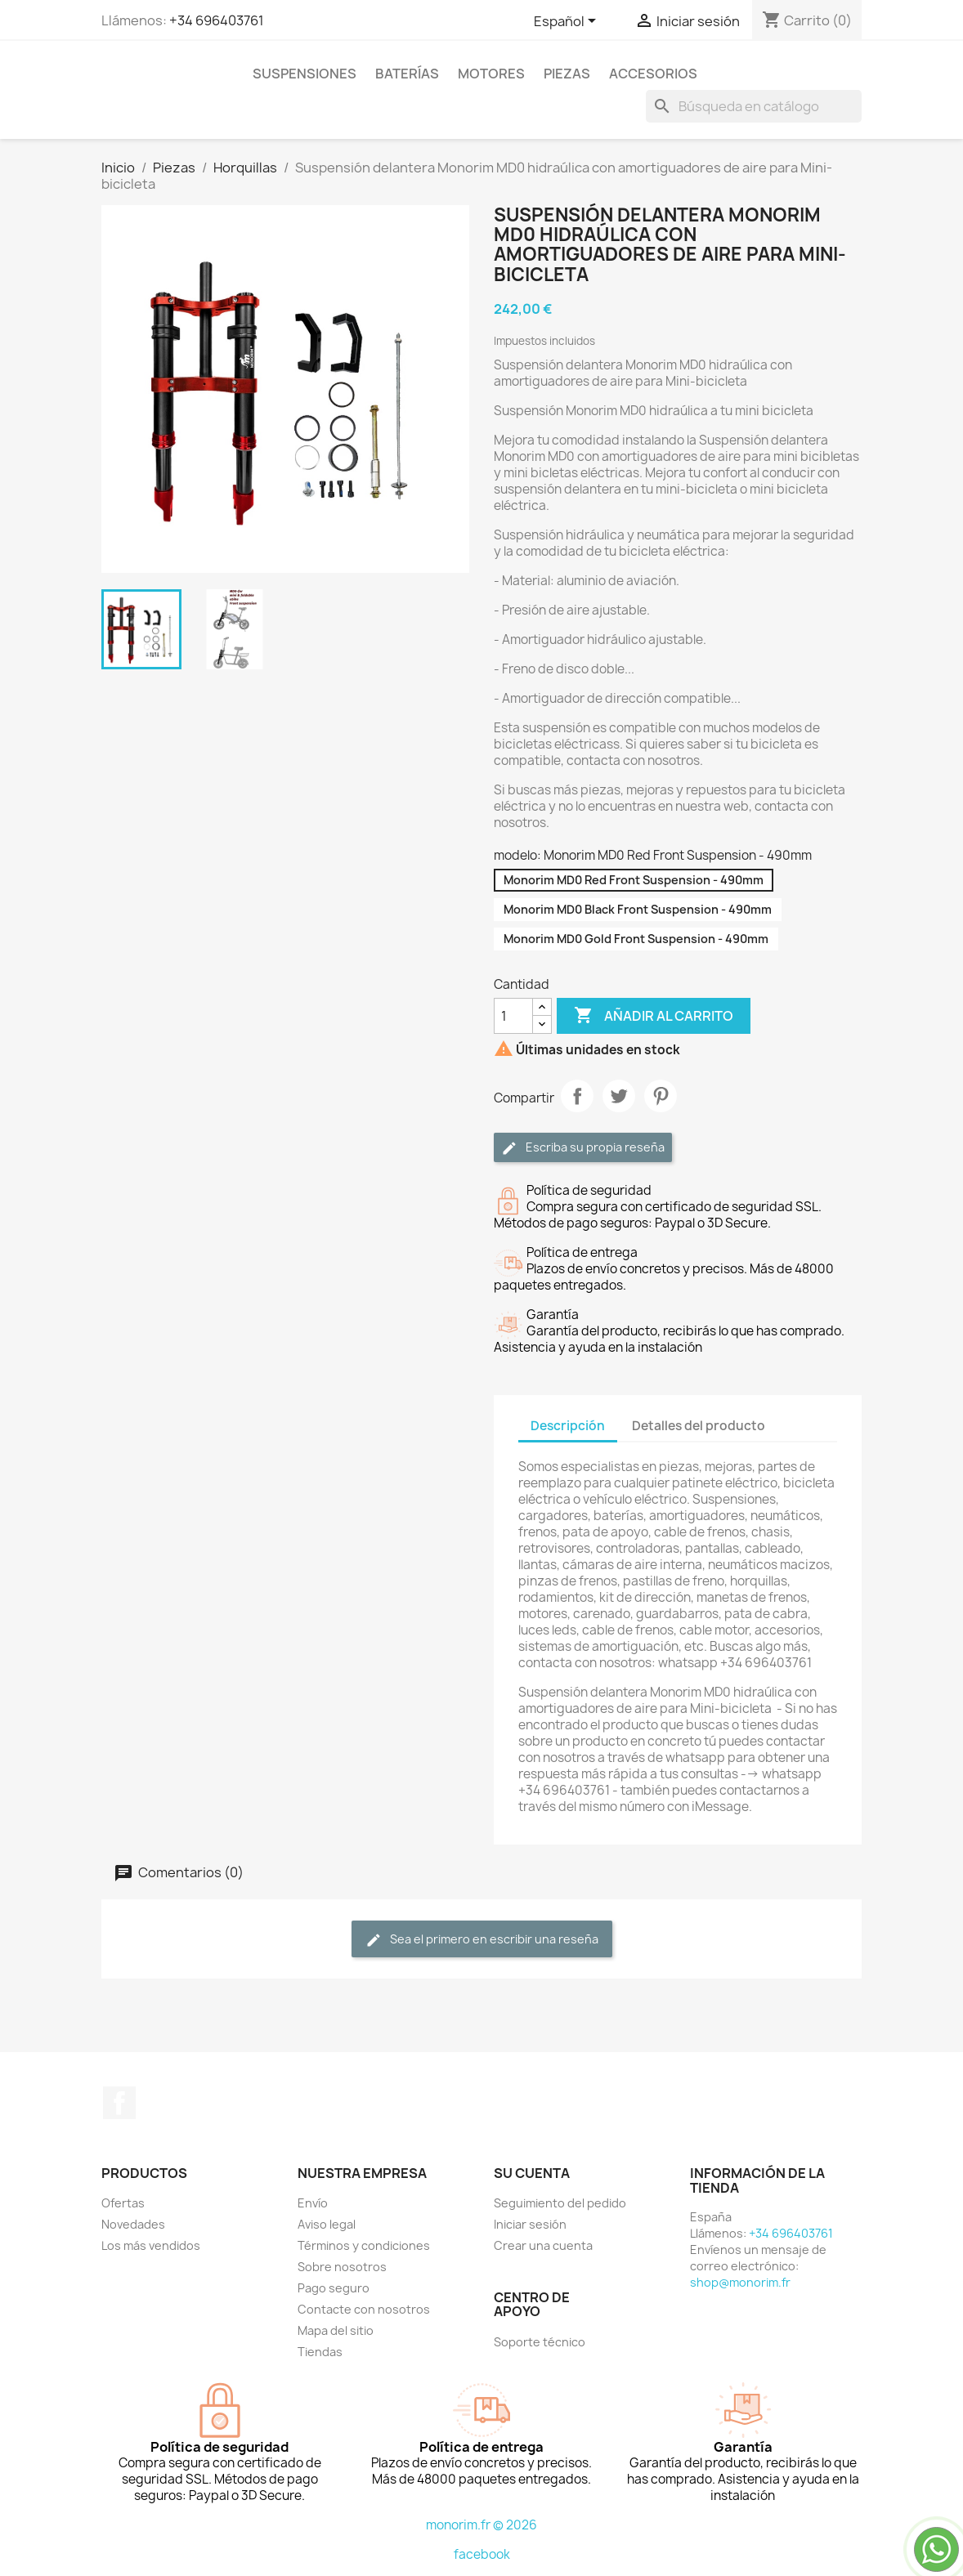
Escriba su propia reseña (583, 1147)
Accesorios (653, 74)
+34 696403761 (216, 20)
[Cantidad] (513, 1016)
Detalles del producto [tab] (698, 1425)
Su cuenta (532, 2173)
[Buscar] (754, 106)
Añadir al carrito (653, 1015)
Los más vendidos (150, 2245)
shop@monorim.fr (740, 2282)
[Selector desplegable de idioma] (568, 22)
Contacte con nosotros (364, 2309)
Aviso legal (327, 2224)
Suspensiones (304, 74)
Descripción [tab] (568, 1425)
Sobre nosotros (342, 2266)
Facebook (119, 2102)
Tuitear (618, 1096)
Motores (491, 74)
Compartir (577, 1096)
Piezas (567, 74)
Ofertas (123, 2203)
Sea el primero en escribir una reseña (481, 1939)
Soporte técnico (539, 2342)
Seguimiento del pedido (560, 2203)
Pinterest (660, 1096)
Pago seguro (334, 2288)
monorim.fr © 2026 (481, 2525)
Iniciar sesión (530, 2224)
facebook (482, 2554)
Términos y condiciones (364, 2245)
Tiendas (320, 2351)
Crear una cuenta (543, 2245)
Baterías (407, 74)
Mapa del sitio (336, 2330)
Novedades (133, 2224)
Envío (313, 2203)
